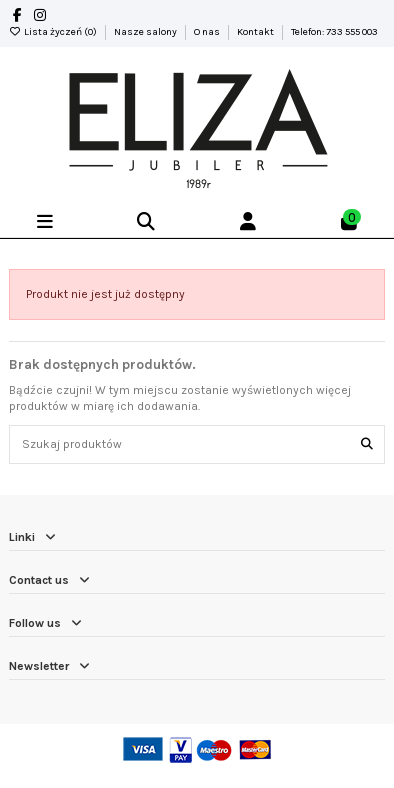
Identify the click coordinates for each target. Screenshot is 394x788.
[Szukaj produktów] (367, 444)
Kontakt (256, 32)
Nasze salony (146, 32)
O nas (208, 32)
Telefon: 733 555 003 (334, 32)
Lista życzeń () (54, 32)
